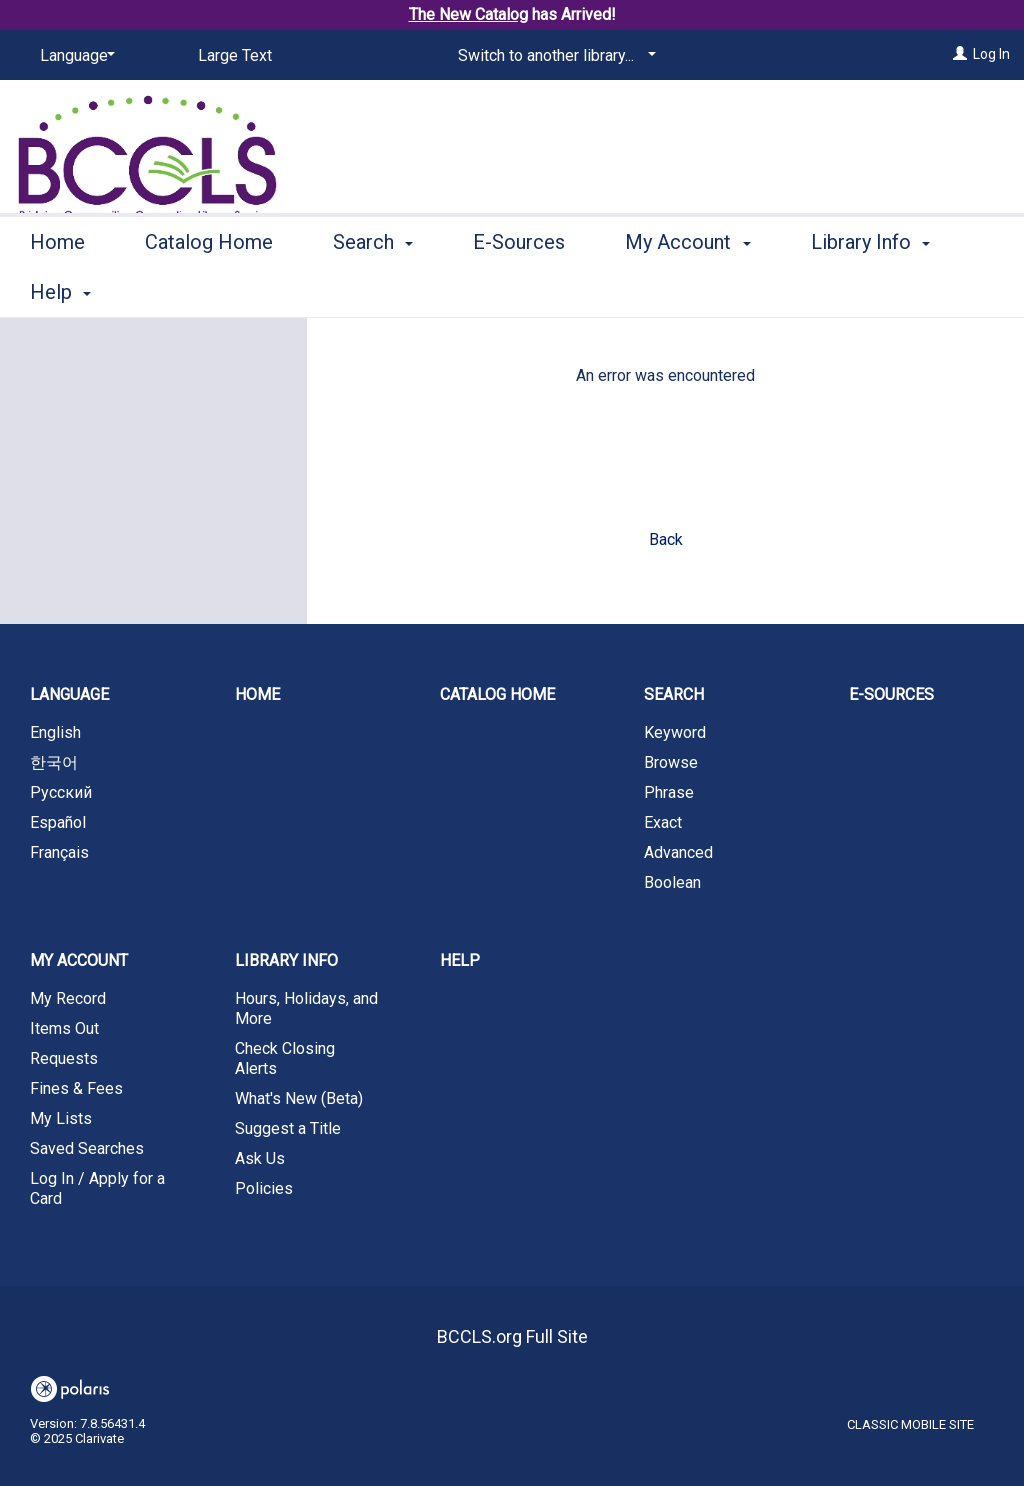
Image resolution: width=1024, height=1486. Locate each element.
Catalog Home (209, 289)
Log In (991, 54)
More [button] (850, 292)
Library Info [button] (286, 960)
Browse (671, 762)
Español (58, 822)
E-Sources (519, 289)
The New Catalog (468, 14)
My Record (68, 998)
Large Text (235, 55)
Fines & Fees (76, 1088)
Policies (264, 1188)
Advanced (678, 852)
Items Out (64, 1028)
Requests (64, 1058)
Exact (663, 822)
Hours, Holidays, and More (306, 1008)
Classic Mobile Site (910, 1424)
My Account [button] (687, 289)
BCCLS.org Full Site (512, 1336)
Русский (61, 792)
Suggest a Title (288, 1128)
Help (460, 960)
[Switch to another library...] (553, 56)
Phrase (669, 792)
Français (59, 852)
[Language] (74, 56)
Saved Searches (87, 1148)
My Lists (61, 1118)
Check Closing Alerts (285, 1058)
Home (57, 289)
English (55, 732)
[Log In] (960, 54)
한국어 (54, 762)
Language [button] (69, 694)
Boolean (672, 882)
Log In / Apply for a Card (97, 1188)
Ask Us (260, 1158)
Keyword (675, 732)
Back (666, 539)
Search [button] (373, 289)
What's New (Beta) (299, 1098)
